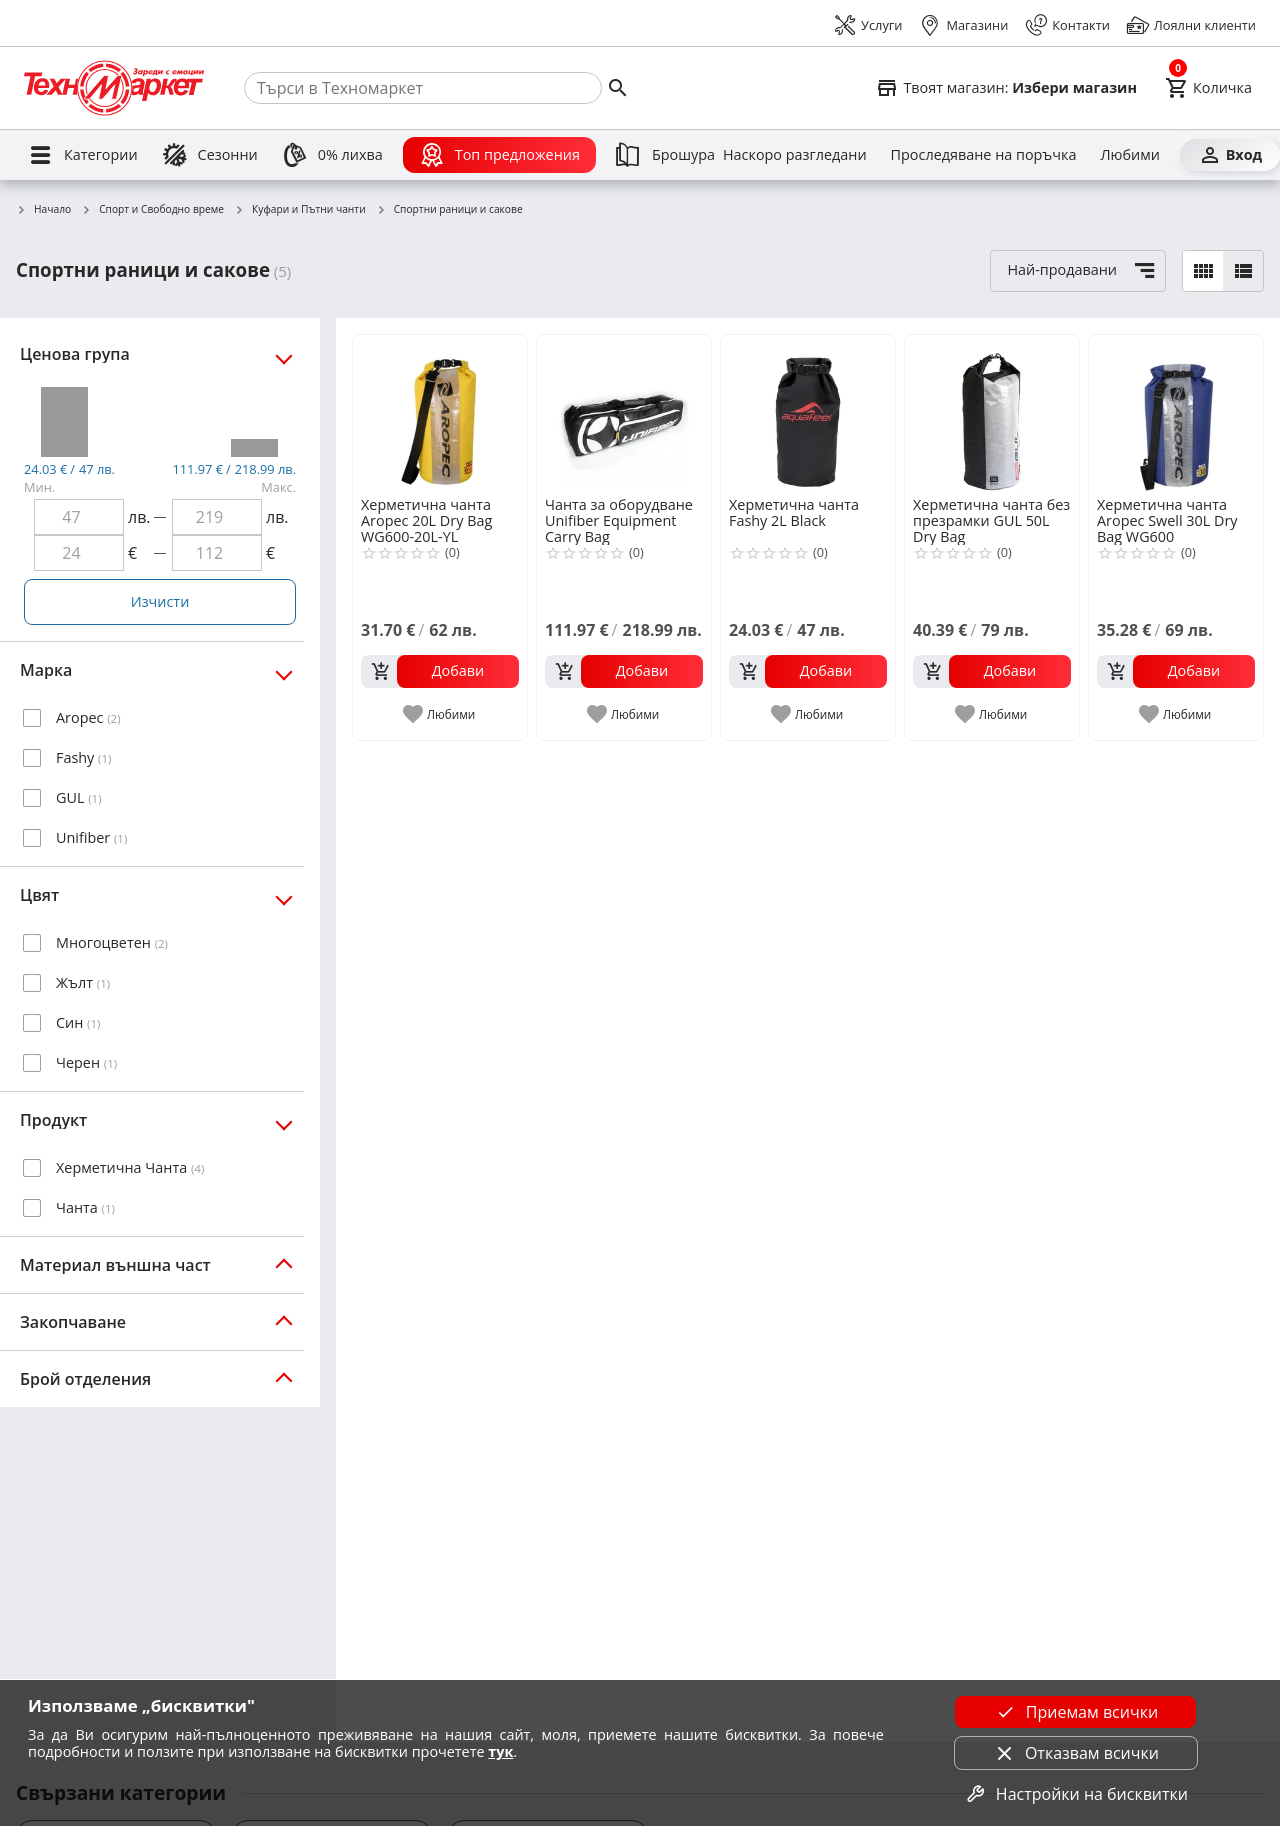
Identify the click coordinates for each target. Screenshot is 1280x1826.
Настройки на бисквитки (1076, 1794)
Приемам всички (1076, 1712)
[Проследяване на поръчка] (984, 155)
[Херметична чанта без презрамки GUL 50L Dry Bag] (992, 414)
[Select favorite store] (1006, 88)
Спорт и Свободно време (152, 210)
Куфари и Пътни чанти (300, 210)
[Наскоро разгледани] (795, 155)
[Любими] (1129, 155)
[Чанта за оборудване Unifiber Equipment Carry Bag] (624, 414)
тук (500, 1751)
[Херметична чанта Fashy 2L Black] (808, 414)
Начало (43, 210)
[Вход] (1230, 155)
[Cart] (1208, 88)
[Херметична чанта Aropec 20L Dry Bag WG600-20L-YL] (440, 414)
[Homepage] (114, 88)
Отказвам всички (1076, 1753)
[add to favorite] (440, 714)
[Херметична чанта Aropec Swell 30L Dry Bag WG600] (1176, 414)
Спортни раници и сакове (449, 210)
